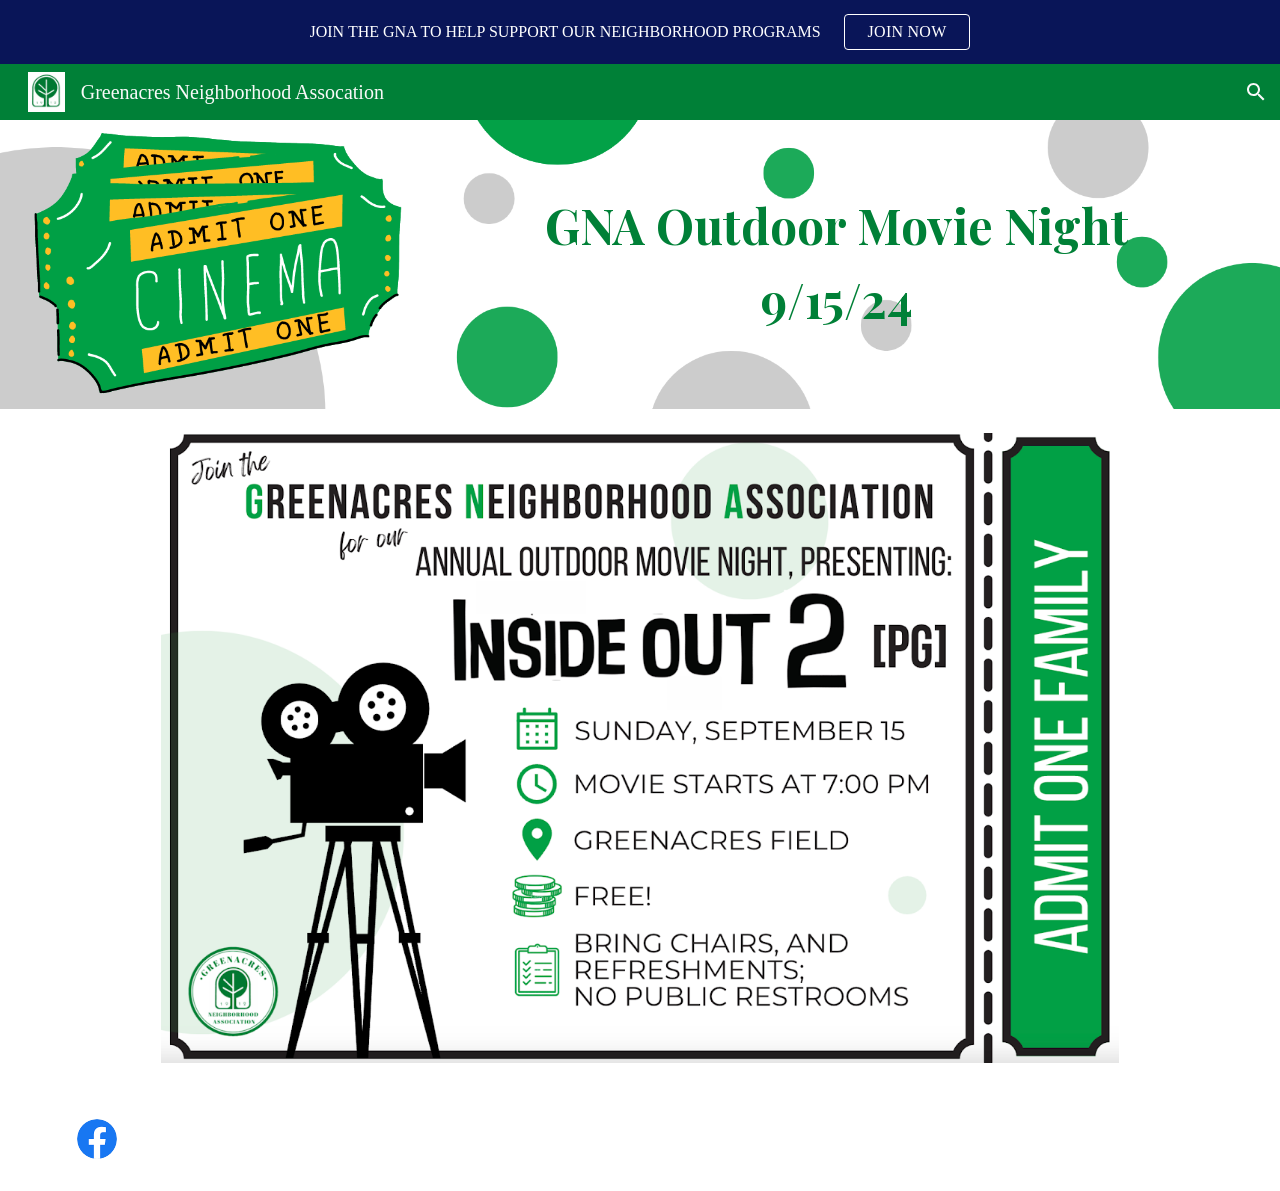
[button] (1256, 92)
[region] (640, 32)
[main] (837, 264)
